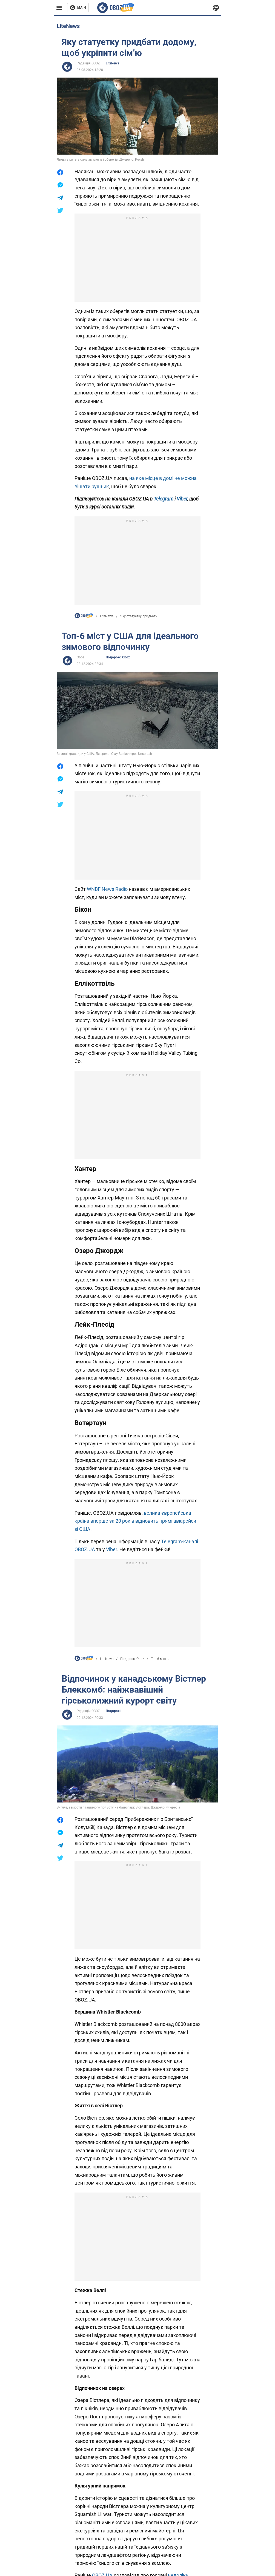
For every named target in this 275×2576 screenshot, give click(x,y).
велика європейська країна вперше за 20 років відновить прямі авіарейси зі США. (135, 1521)
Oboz (80, 657)
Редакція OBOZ (88, 63)
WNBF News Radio (107, 889)
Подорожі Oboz (118, 657)
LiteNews (112, 63)
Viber (111, 1549)
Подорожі (113, 1711)
